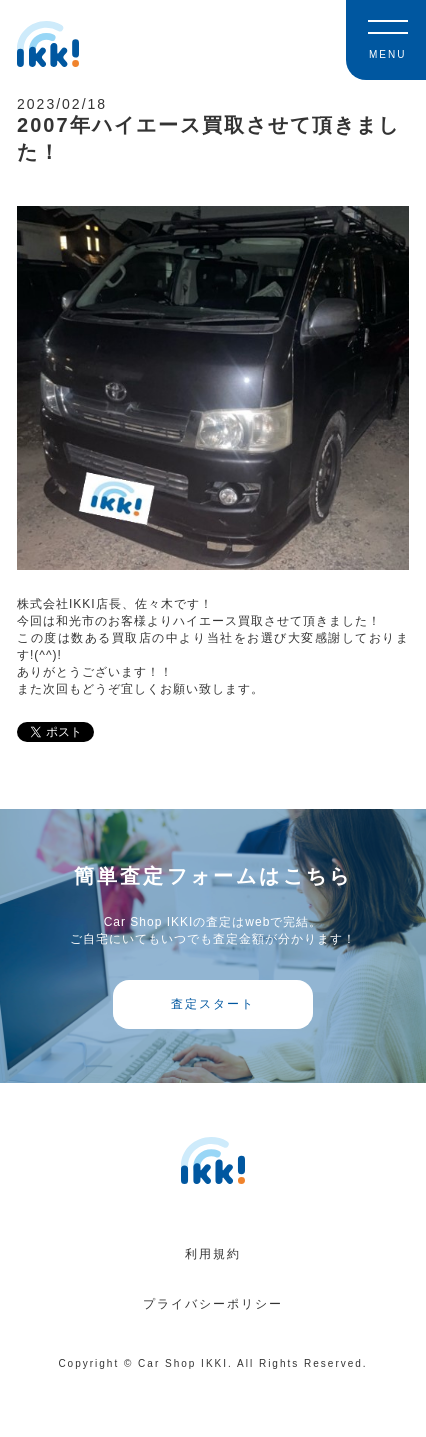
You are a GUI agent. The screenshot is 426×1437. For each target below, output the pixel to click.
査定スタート (213, 1004)
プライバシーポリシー (213, 1304)
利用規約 (213, 1254)
